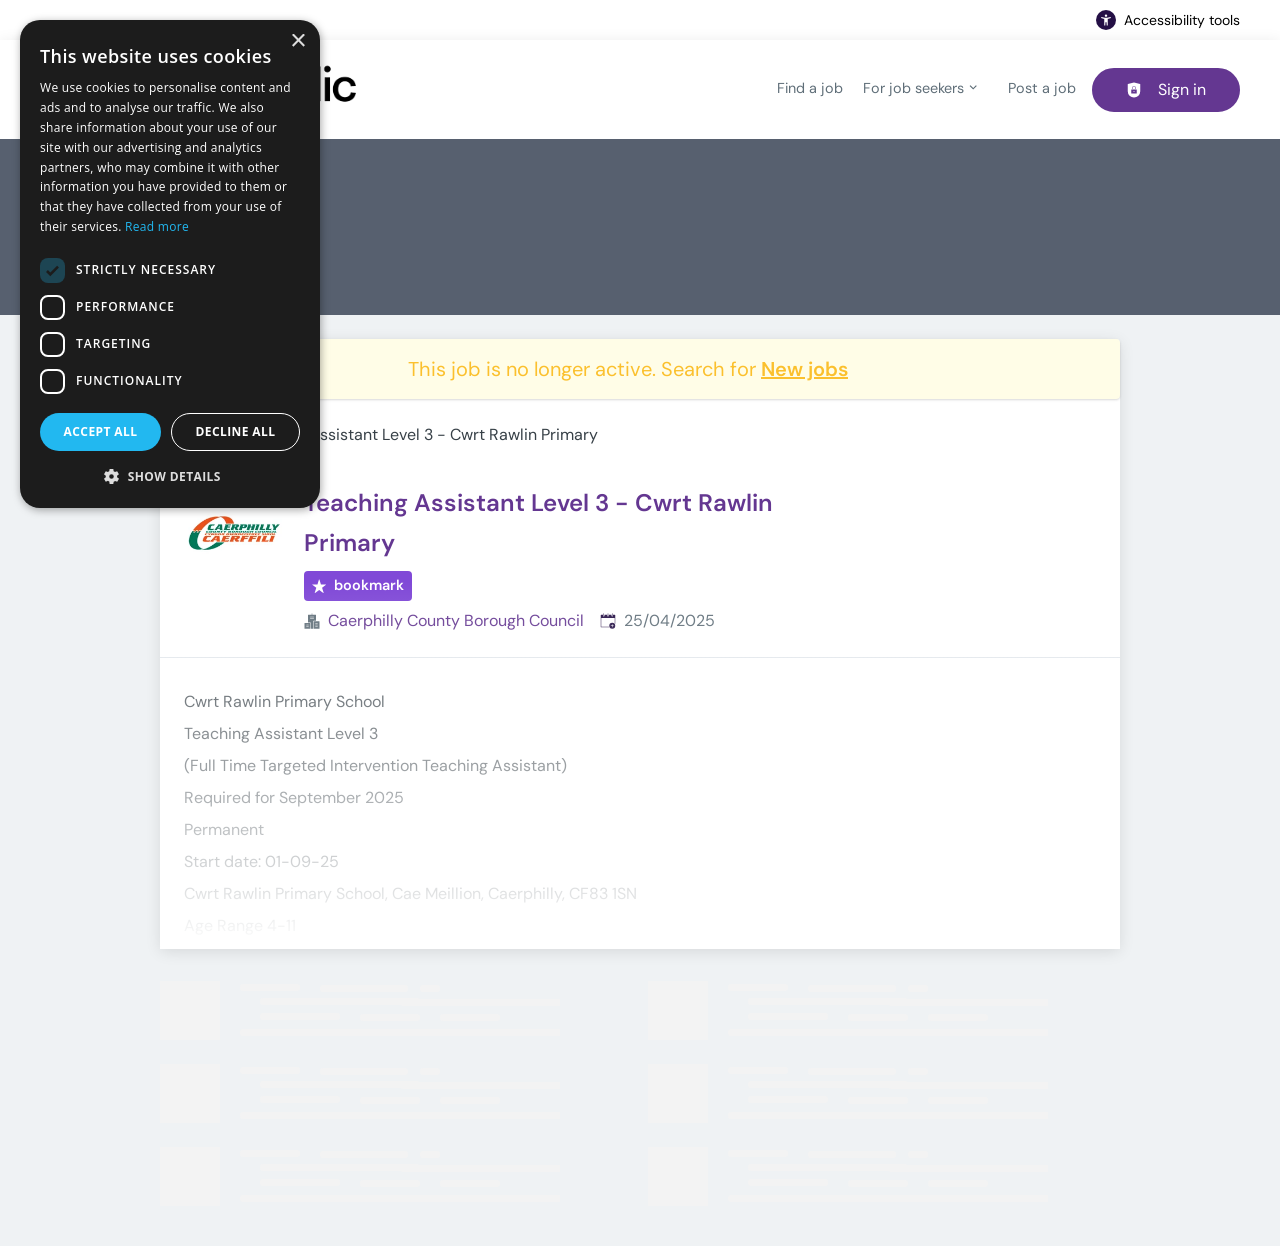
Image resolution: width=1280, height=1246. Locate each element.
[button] (170, 476)
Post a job (1042, 88)
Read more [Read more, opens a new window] (157, 226)
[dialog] (170, 264)
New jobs (804, 369)
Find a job (810, 88)
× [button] (297, 41)
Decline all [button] (236, 431)
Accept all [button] (101, 431)
